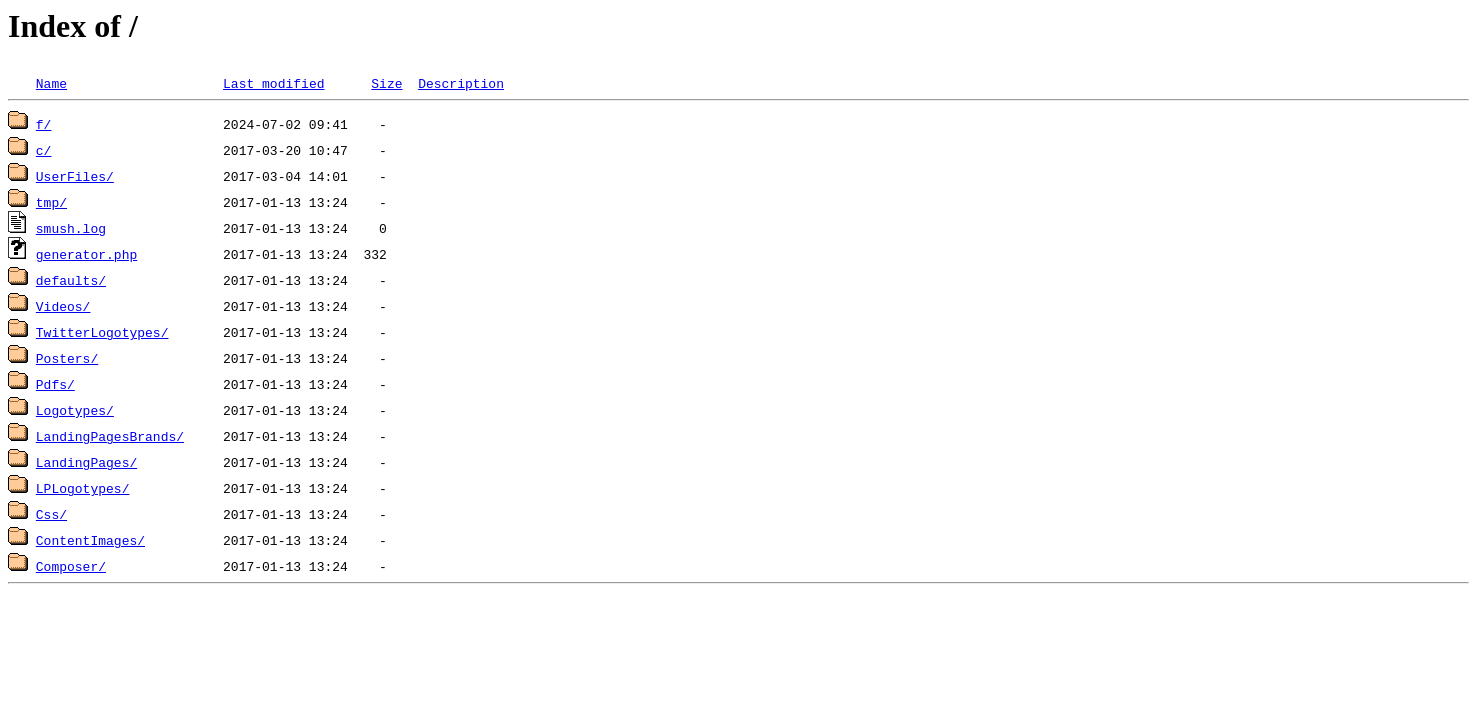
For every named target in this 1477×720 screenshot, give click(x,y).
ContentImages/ (90, 540)
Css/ (51, 514)
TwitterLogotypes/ (102, 332)
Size (386, 83)
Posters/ (67, 358)
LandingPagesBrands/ (110, 436)
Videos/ (63, 306)
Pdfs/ (55, 384)
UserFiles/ (75, 176)
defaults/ (71, 280)
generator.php (86, 254)
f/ (44, 124)
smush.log (71, 228)
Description (461, 83)
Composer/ (71, 566)
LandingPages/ (86, 462)
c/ (44, 150)
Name (51, 83)
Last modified (273, 83)
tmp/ (51, 202)
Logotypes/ (75, 410)
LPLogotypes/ (83, 488)
